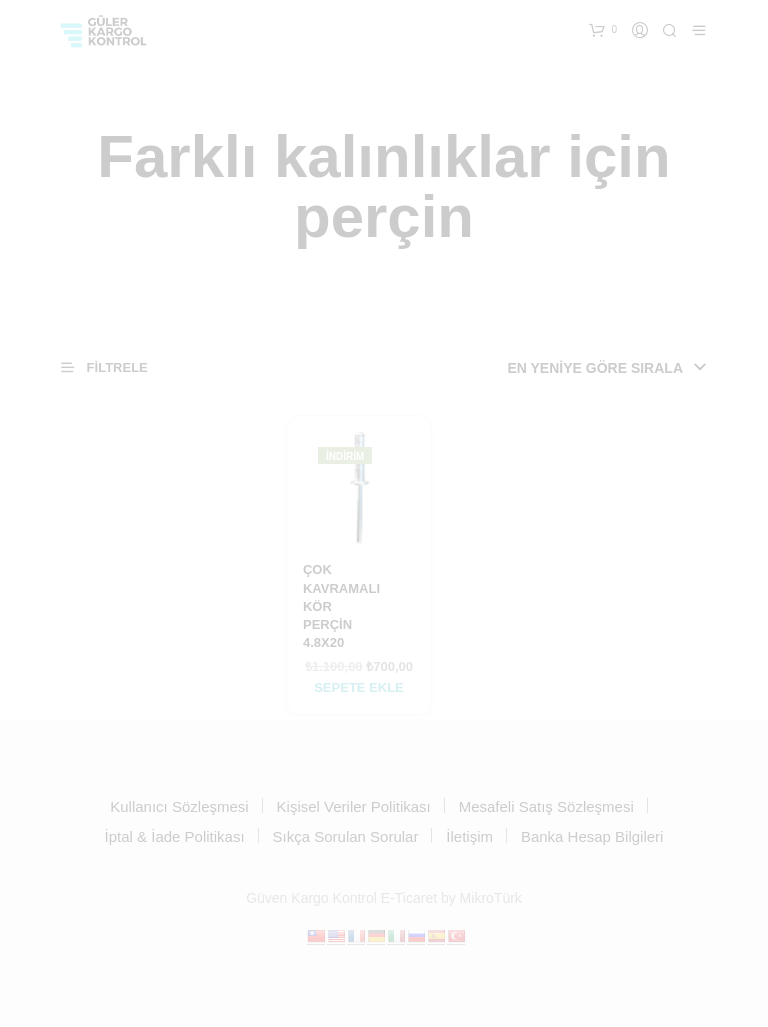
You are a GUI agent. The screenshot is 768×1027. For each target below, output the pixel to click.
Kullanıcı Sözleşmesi (179, 806)
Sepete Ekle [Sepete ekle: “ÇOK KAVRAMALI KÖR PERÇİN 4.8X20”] (359, 687)
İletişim (469, 836)
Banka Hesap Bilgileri (592, 836)
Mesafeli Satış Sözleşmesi (546, 806)
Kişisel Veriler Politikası (354, 806)
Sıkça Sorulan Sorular (346, 836)
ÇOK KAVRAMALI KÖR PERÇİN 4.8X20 (341, 606)
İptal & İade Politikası (175, 836)
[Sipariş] (579, 368)
